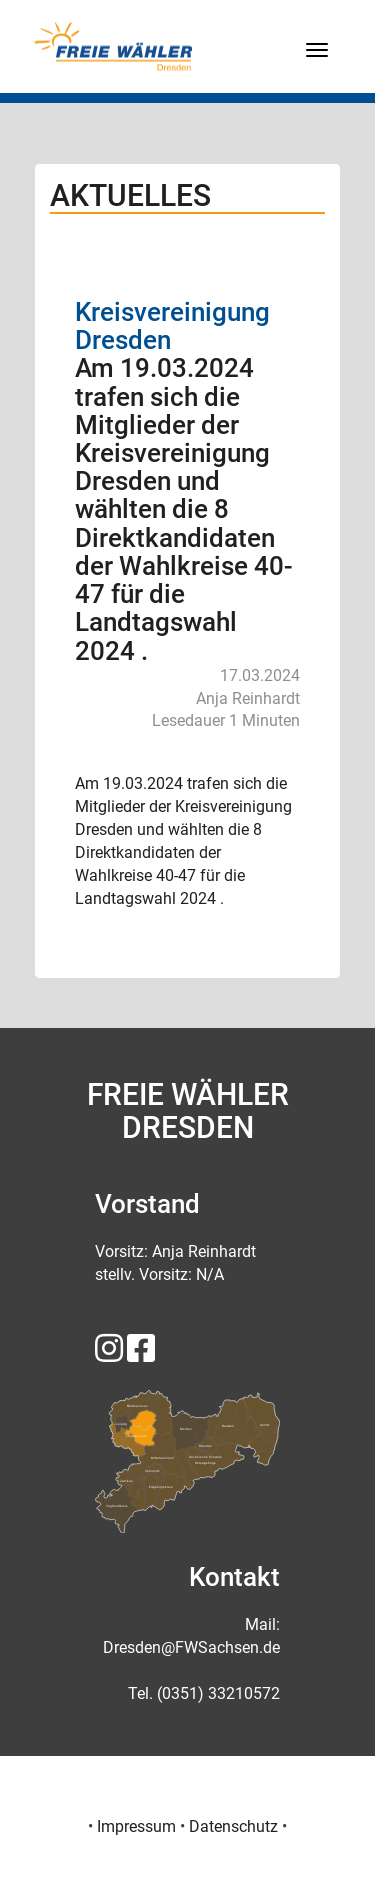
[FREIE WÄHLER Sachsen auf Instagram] (109, 1354)
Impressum (136, 1826)
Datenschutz (233, 1826)
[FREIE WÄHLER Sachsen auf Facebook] (141, 1354)
